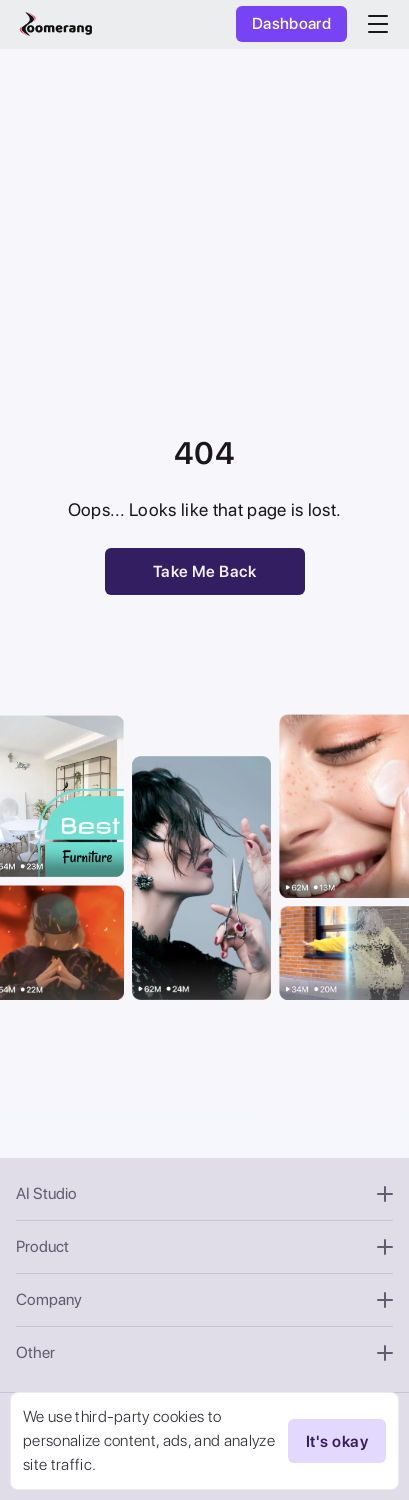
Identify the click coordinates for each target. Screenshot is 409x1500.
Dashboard (291, 23)
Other (204, 1352)
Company (204, 1299)
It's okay (337, 1441)
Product (204, 1246)
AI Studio (204, 1193)
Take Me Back (205, 571)
